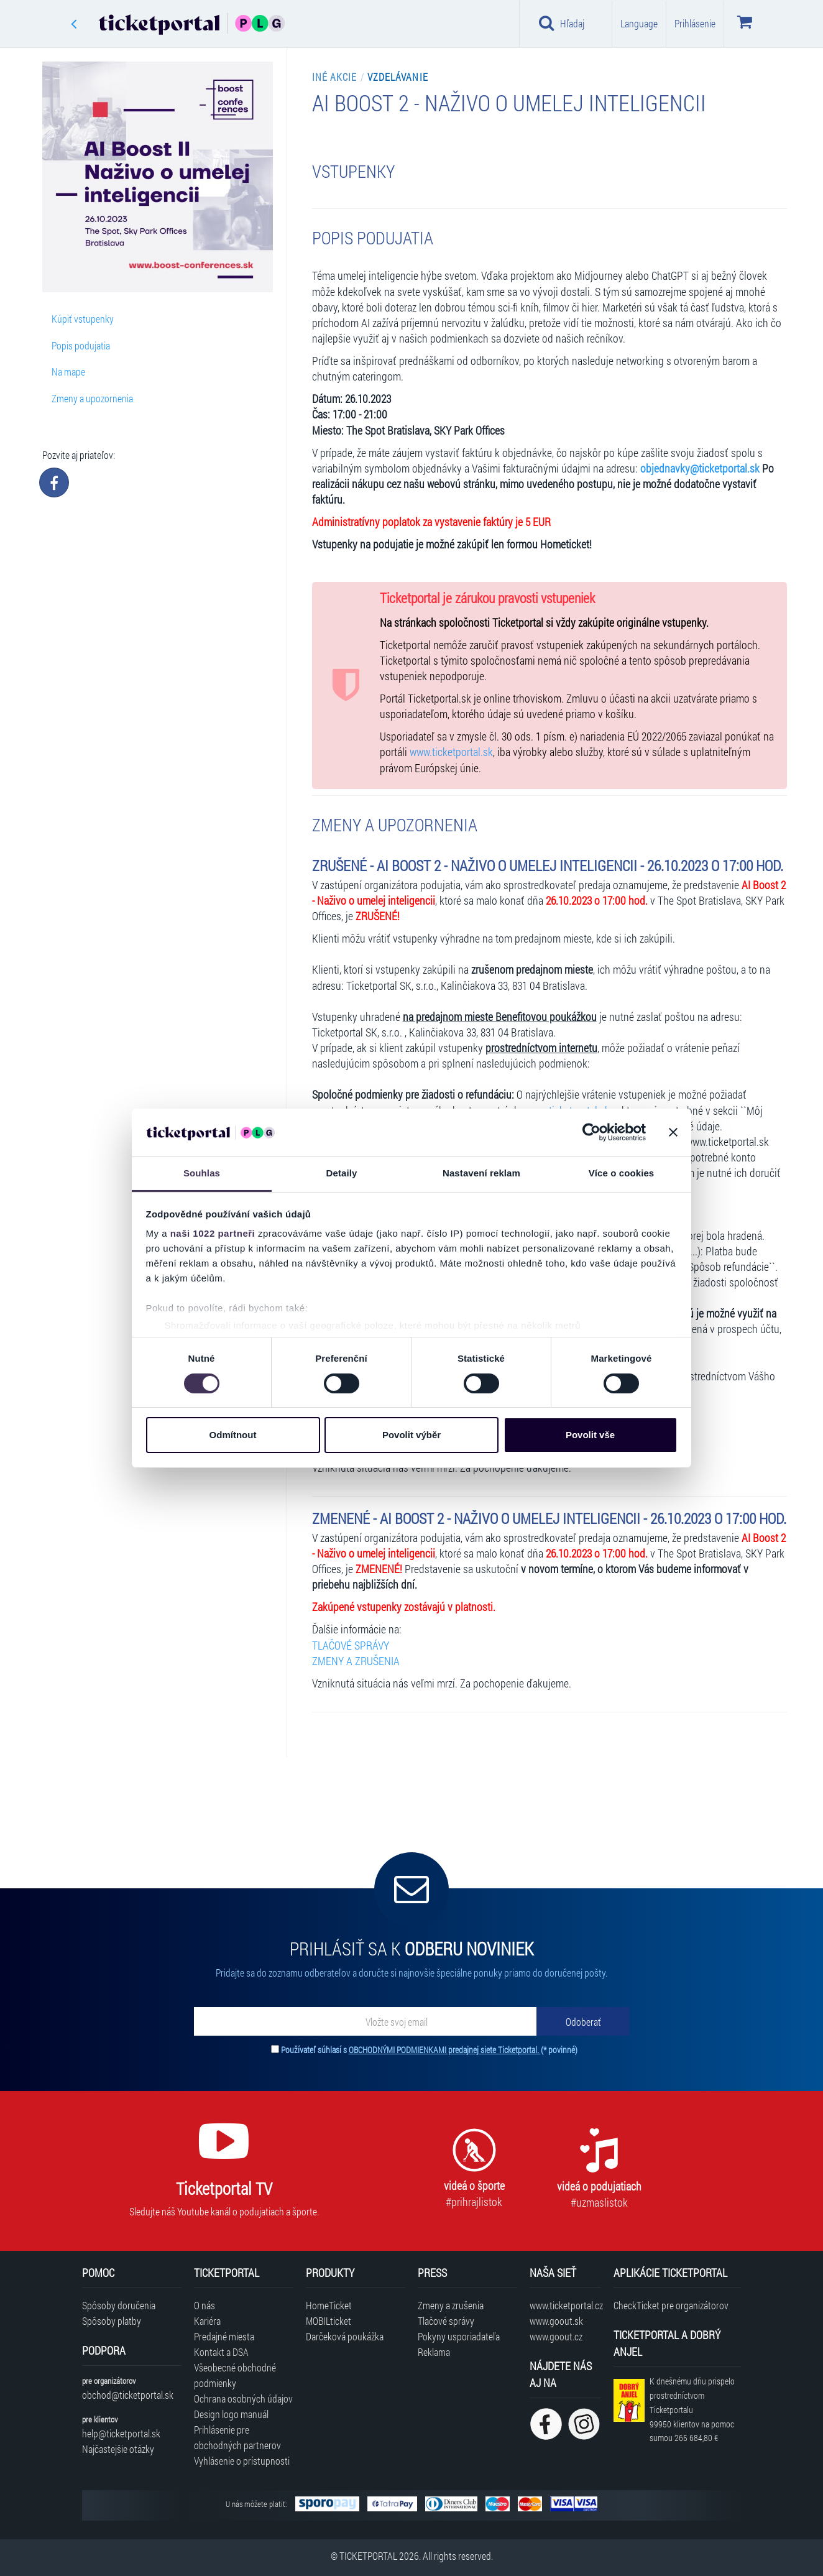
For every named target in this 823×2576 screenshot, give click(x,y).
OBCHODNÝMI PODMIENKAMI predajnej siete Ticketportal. (445, 2050)
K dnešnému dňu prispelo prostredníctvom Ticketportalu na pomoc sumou (692, 2409)
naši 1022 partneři (212, 1233)
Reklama (434, 2351)
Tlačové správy (446, 2320)
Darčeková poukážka (345, 2336)
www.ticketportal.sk (451, 752)
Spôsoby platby (111, 2320)
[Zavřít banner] (673, 1132)
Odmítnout (233, 1434)
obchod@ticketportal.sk (127, 2394)
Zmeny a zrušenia (451, 2305)
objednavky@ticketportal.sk (700, 468)
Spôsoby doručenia (118, 2305)
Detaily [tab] (341, 1173)
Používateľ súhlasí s (429, 2050)
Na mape (68, 371)
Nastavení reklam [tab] (481, 1173)
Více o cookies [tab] (622, 1173)
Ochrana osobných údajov (243, 2398)
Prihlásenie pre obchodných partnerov (237, 2437)
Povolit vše (590, 1434)
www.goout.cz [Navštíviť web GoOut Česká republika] (556, 2336)
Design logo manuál (231, 2414)
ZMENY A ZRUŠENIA (356, 1661)
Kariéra (207, 2320)
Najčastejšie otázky (118, 2448)
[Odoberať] (583, 2021)
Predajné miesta (224, 2336)
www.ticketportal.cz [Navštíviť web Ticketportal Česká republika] (565, 2305)
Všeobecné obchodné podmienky (235, 2375)
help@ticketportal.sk (121, 2433)
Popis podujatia (81, 345)
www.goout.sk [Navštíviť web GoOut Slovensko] (556, 2320)
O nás (204, 2305)
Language (639, 23)
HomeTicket (329, 2305)
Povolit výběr (411, 1434)
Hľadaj (561, 23)
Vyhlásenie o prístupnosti (242, 2460)
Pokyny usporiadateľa (459, 2336)
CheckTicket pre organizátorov (671, 2305)
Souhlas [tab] (201, 1173)
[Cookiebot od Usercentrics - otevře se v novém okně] (591, 1132)
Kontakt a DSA (221, 2351)
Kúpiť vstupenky (83, 318)
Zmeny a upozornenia (92, 398)
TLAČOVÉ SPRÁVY (350, 1645)
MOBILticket (328, 2320)
